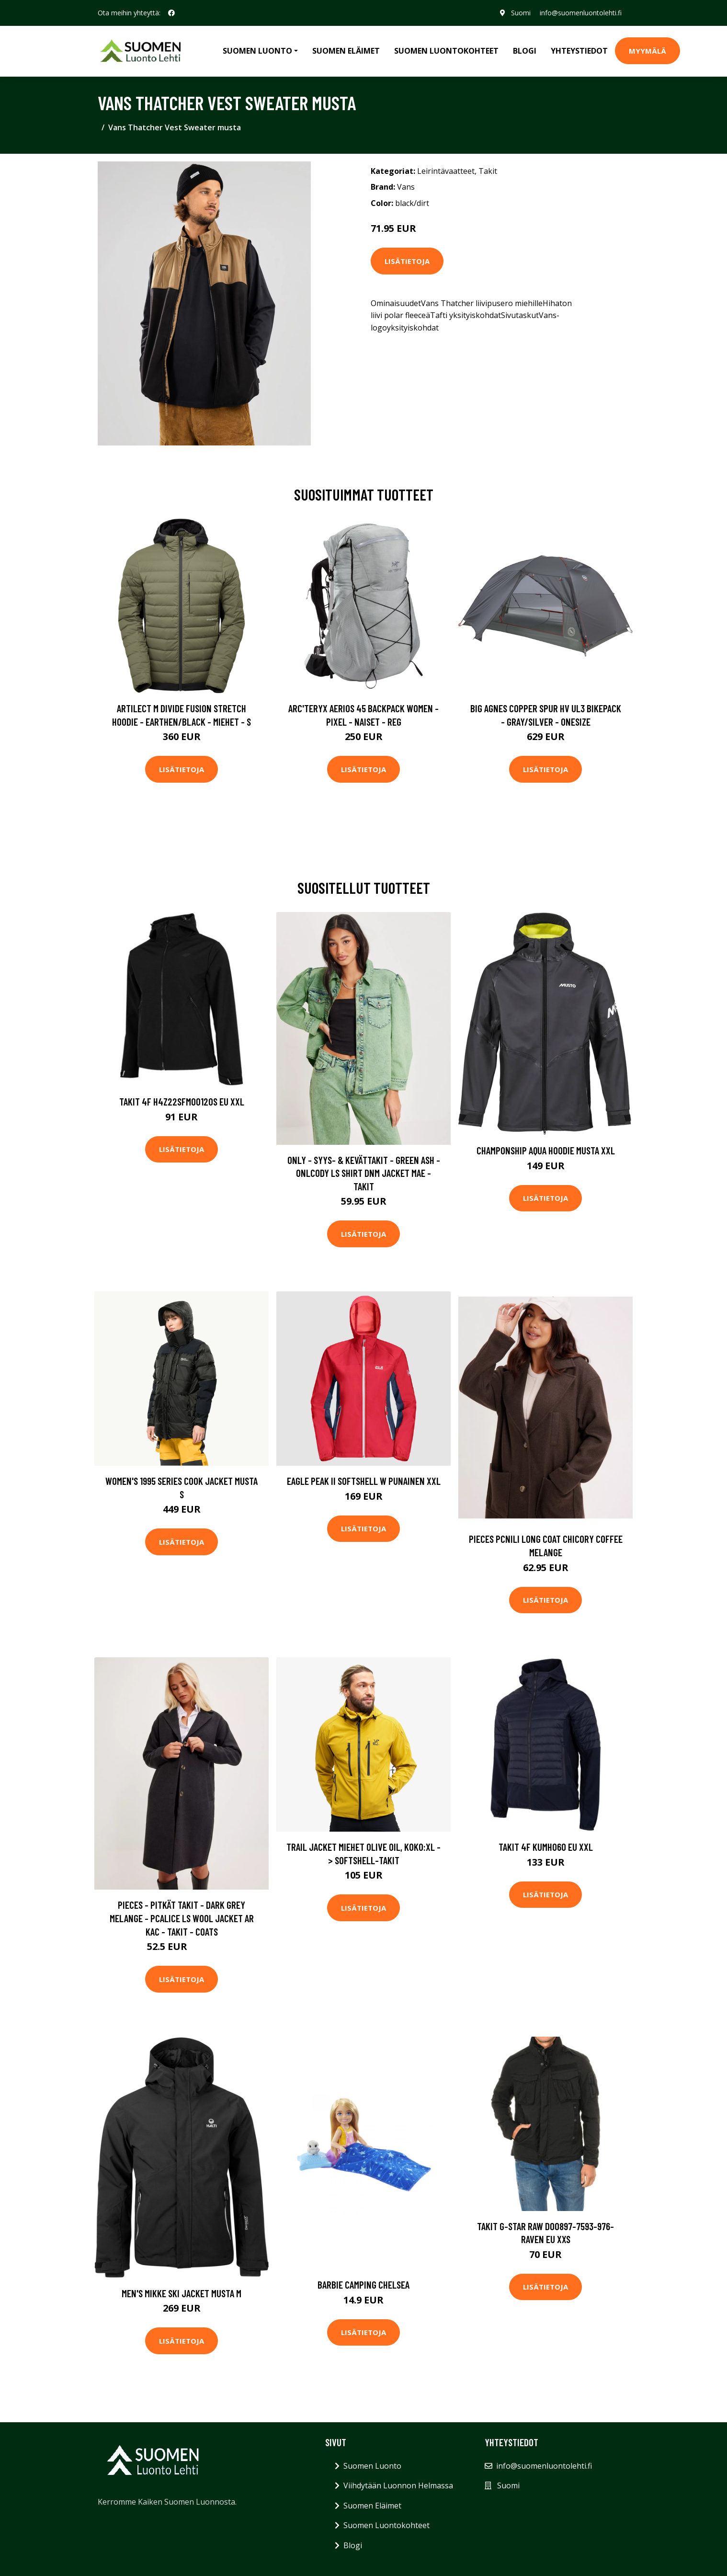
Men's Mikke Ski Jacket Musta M (181, 2293)
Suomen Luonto (372, 2466)
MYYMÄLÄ (647, 51)
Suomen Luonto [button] (257, 51)
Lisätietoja (407, 261)
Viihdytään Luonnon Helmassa (398, 2485)
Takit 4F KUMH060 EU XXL (546, 1847)
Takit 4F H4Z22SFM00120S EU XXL (181, 1101)
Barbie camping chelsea (363, 2285)
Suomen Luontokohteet (446, 51)
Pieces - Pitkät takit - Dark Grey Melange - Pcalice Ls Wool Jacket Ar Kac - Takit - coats (182, 1918)
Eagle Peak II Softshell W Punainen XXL (364, 1481)
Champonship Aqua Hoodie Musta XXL (546, 1150)
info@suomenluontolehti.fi (581, 12)
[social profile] (171, 13)
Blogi (524, 51)
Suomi (520, 12)
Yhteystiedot (579, 51)
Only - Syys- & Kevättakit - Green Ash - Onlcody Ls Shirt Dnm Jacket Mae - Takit (363, 1173)
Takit (487, 171)
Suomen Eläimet (346, 51)
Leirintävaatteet (446, 171)
